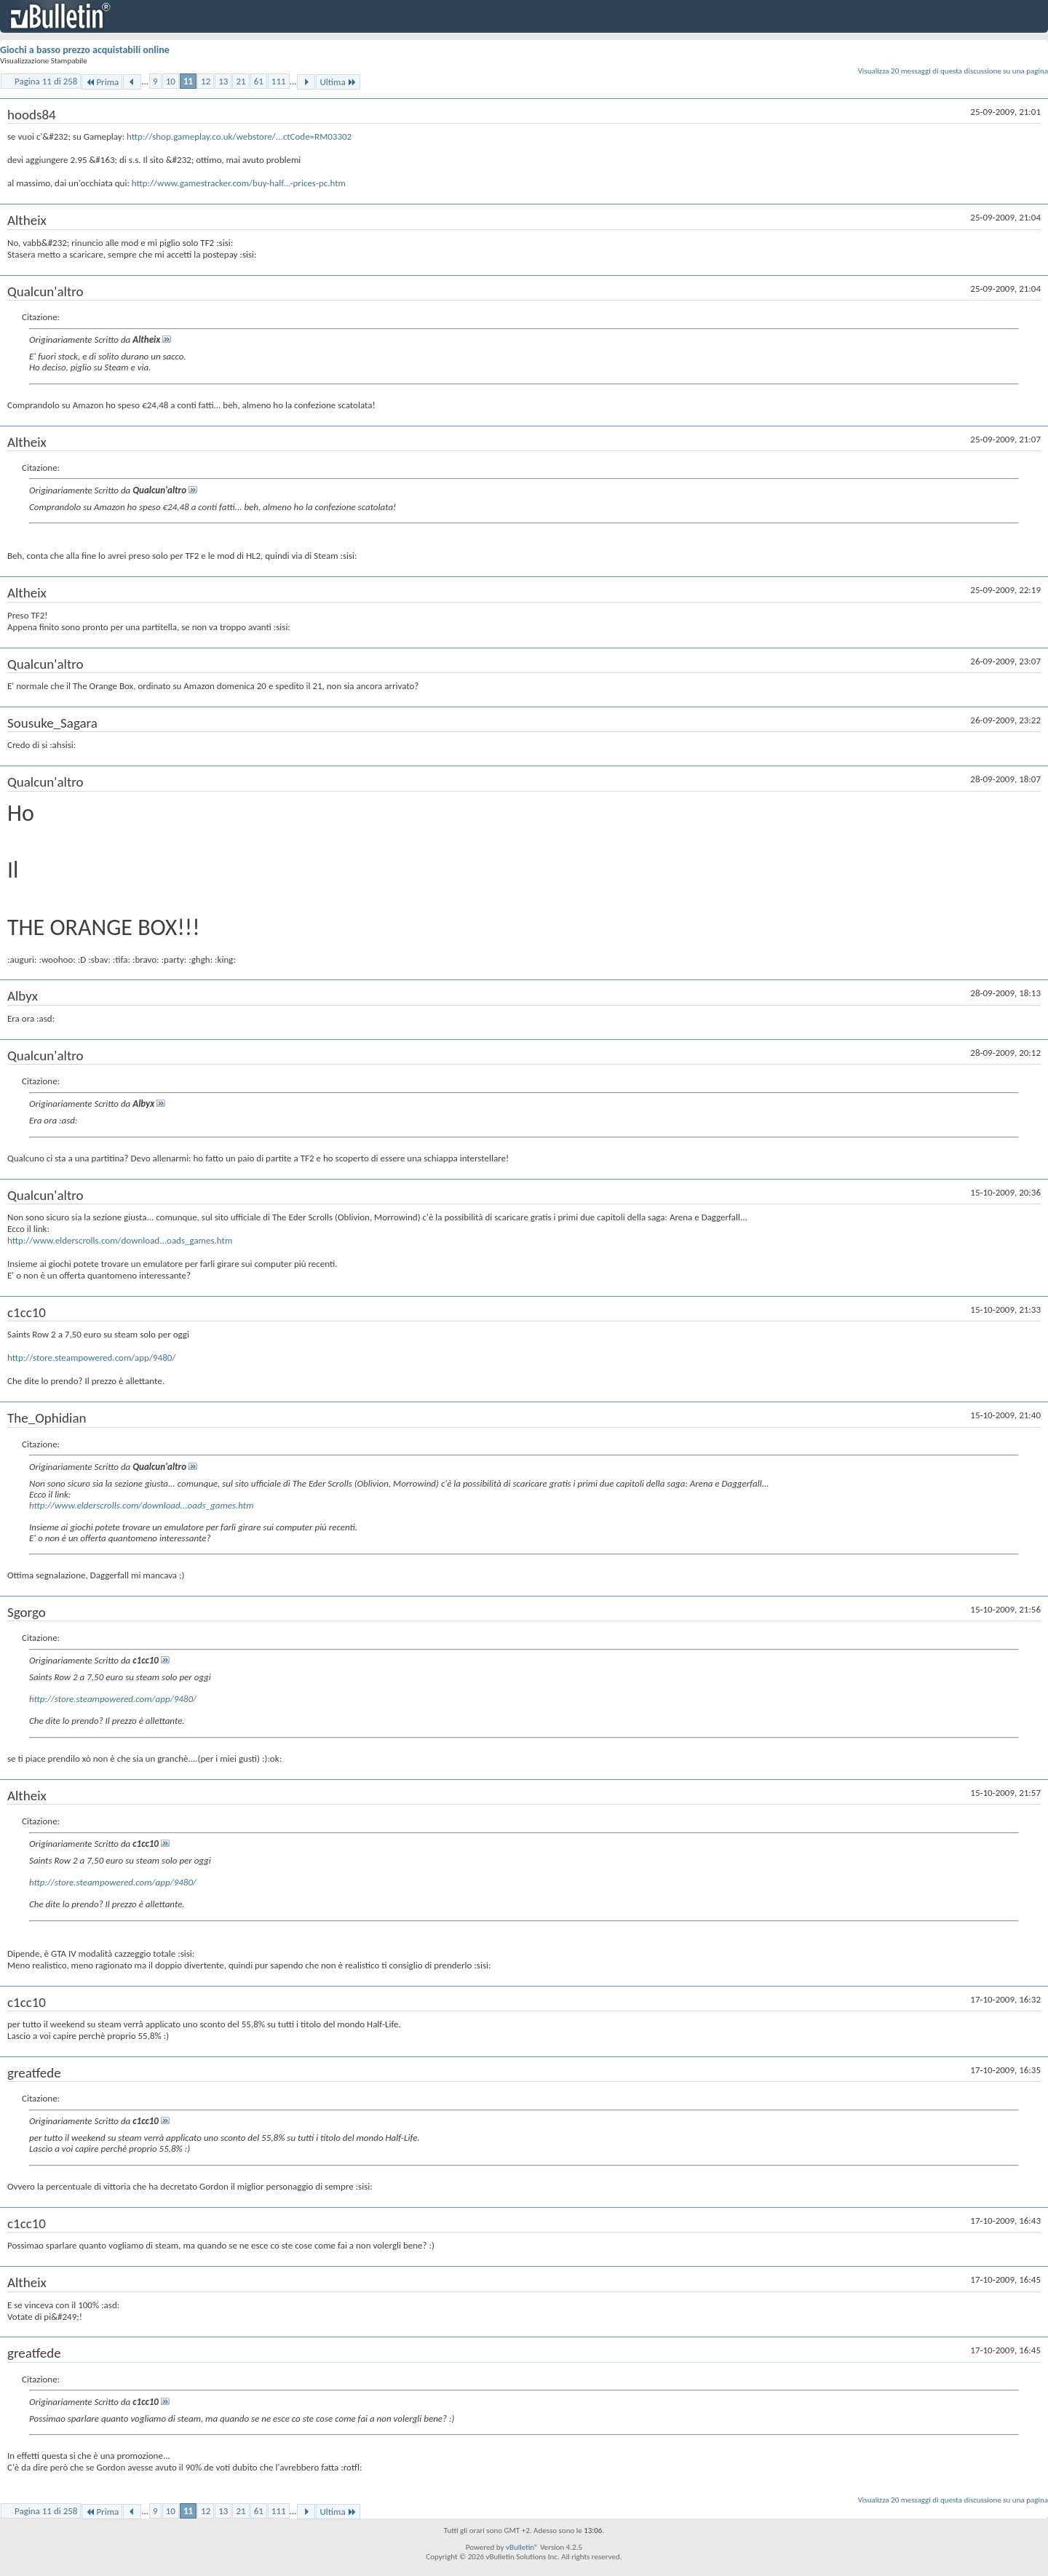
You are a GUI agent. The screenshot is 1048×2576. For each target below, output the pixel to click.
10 (170, 81)
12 (205, 81)
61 (258, 81)
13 (223, 81)
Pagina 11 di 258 (46, 81)
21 (240, 81)
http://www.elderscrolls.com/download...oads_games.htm (119, 1240)
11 (188, 81)
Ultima (337, 81)
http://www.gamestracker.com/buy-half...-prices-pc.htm (239, 183)
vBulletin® (522, 2547)
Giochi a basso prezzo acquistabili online (85, 50)
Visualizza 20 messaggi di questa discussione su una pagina (953, 71)
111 (278, 81)
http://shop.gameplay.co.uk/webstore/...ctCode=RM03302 (239, 136)
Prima (102, 81)
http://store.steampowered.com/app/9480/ (91, 1357)
